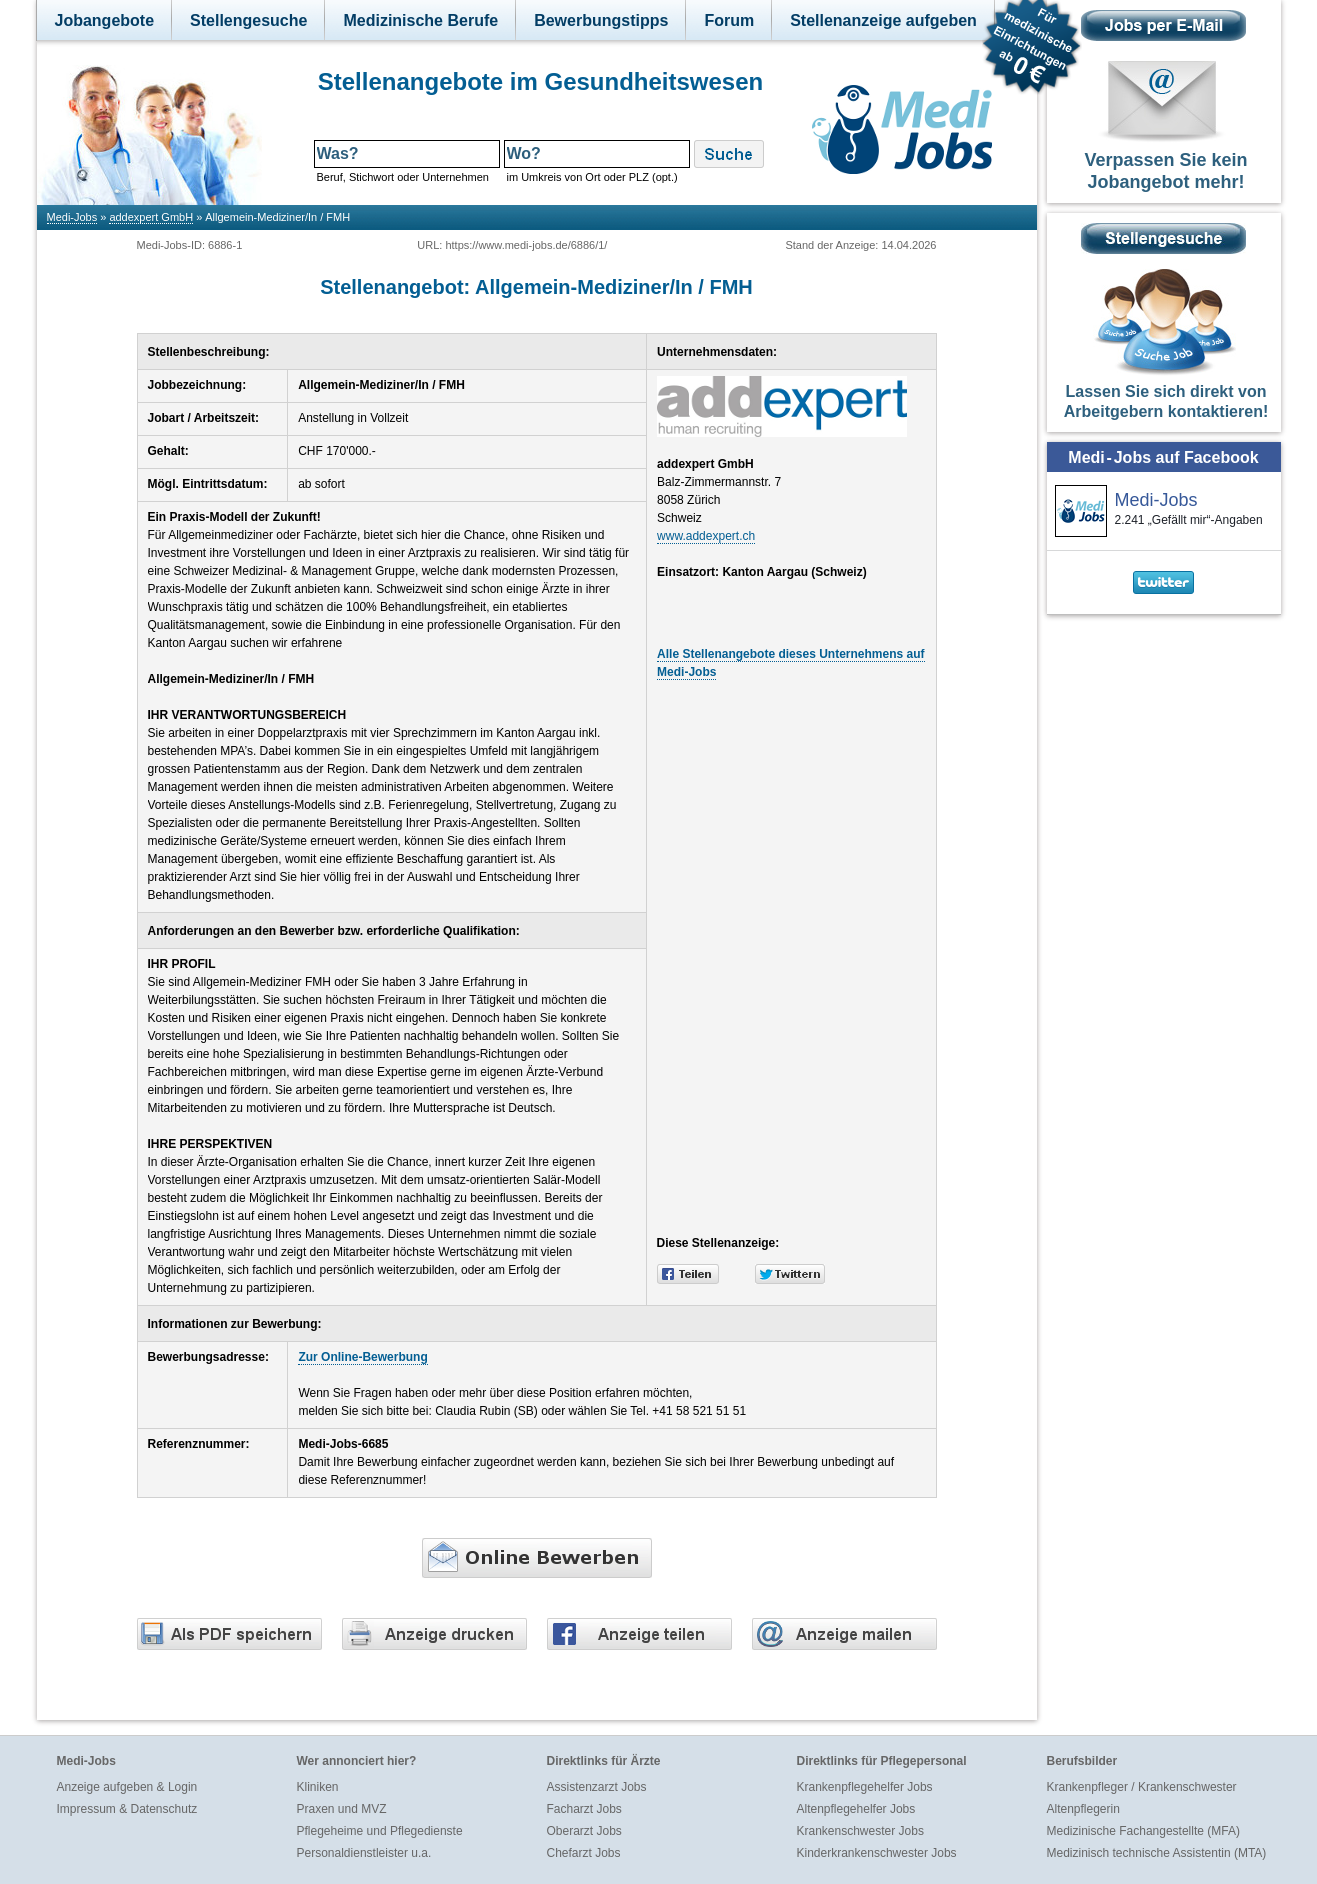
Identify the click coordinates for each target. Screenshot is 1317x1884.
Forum (729, 20)
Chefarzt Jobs (584, 1853)
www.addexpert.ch (706, 536)
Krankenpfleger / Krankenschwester (1142, 1787)
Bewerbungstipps (601, 20)
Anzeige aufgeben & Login (127, 1787)
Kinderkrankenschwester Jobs (877, 1853)
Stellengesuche (248, 20)
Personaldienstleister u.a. (364, 1853)
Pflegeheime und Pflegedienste (380, 1831)
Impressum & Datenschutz (127, 1809)
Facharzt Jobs (584, 1809)
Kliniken (318, 1787)
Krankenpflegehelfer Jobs (865, 1787)
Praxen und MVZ (342, 1809)
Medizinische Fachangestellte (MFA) (1143, 1831)
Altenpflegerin (1083, 1809)
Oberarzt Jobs (584, 1831)
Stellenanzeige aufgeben (883, 20)
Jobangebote (105, 20)
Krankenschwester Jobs (860, 1831)
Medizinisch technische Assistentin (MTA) (1157, 1853)
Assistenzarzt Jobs (597, 1787)
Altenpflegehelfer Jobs (856, 1809)
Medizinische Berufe (420, 20)
